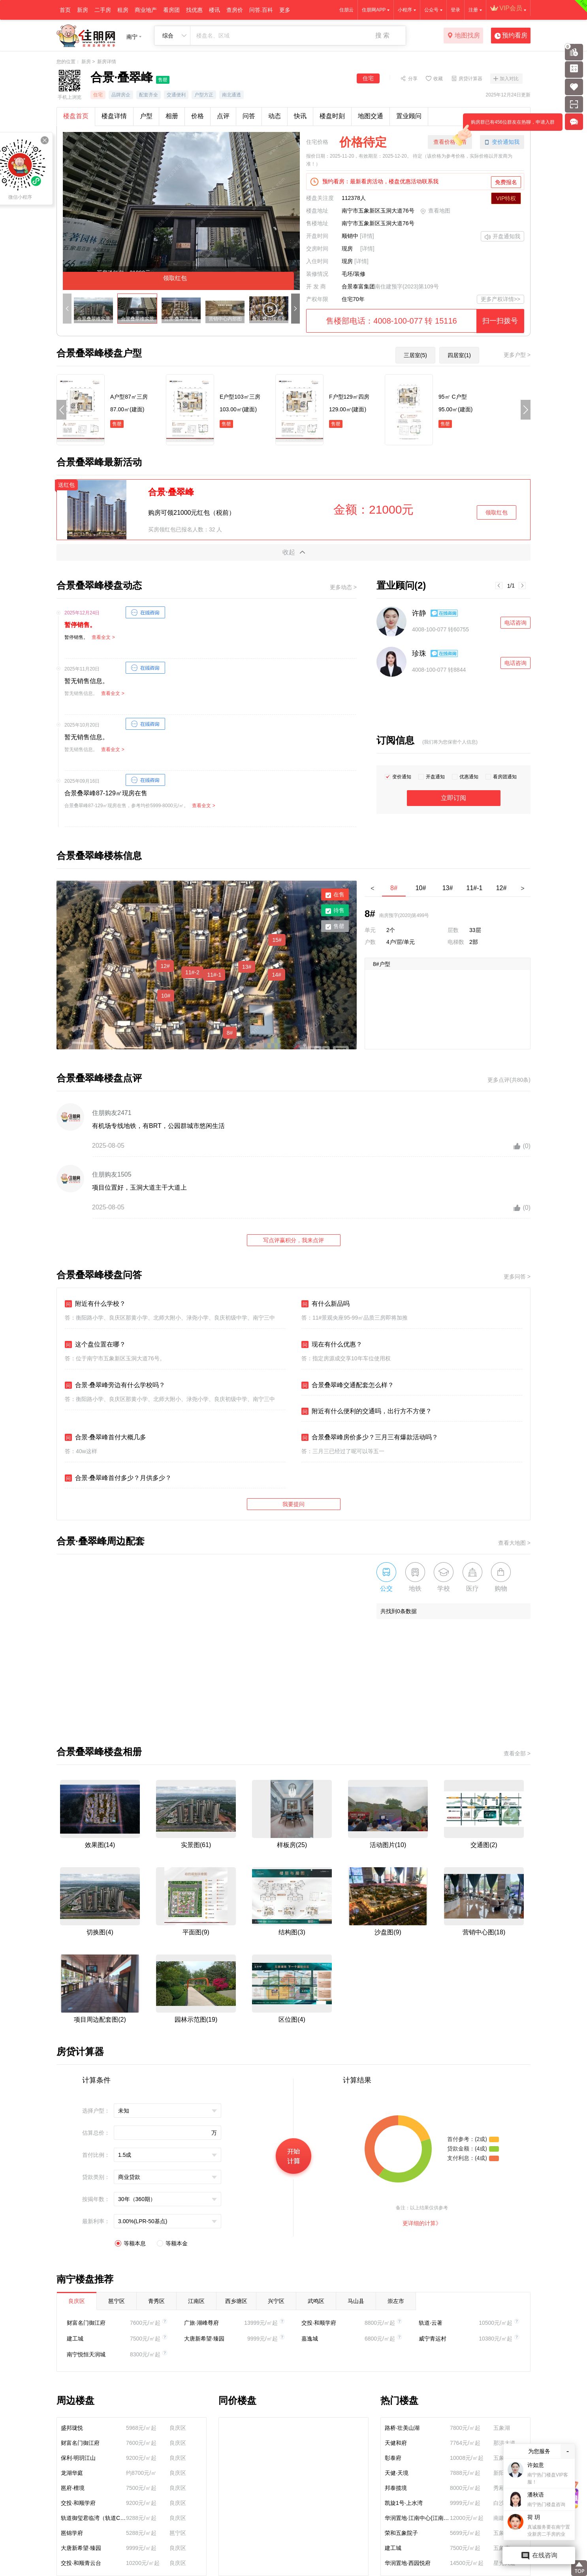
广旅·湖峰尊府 (201, 2323)
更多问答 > (517, 1276)
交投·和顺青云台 (81, 2563)
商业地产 (146, 10)
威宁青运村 (432, 2338)
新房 (82, 10)
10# (165, 995)
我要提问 (293, 1504)
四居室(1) (459, 355)
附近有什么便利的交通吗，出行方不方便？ (366, 1411)
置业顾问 (408, 116)
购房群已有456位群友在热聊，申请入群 (509, 125)
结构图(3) (291, 1932)
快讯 (300, 116)
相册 (172, 116)
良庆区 (76, 2301)
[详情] (367, 236)
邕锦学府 (72, 2533)
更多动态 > (343, 587)
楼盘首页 (75, 116)
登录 (455, 10)
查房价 (234, 10)
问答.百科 (261, 10)
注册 (473, 10)
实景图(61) (196, 1845)
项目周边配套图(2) (100, 2019)
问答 (249, 116)
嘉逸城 (309, 2338)
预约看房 (511, 36)
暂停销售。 (80, 624)
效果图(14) (100, 1845)
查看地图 (435, 211)
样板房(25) (292, 1845)
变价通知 (401, 777)
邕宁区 (116, 2301)
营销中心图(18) (484, 1932)
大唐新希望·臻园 (204, 2338)
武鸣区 (316, 2301)
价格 (197, 116)
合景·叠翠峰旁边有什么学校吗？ (115, 1385)
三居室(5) (415, 355)
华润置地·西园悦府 (408, 2563)
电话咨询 (515, 623)
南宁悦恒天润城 (86, 2354)
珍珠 (419, 653)
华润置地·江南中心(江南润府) (417, 2518)
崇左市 (396, 2301)
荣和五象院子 (401, 2533)
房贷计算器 (470, 78)
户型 (146, 116)
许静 (419, 613)
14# (276, 975)
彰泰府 (393, 2458)
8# (230, 1033)
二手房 (102, 10)
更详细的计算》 (422, 2223)
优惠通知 (468, 777)
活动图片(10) (388, 1845)
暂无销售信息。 (86, 681)
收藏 (438, 78)
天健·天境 (396, 2473)
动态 (274, 116)
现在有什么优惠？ (331, 1344)
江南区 (196, 2301)
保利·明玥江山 (78, 2458)
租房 (122, 10)
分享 (413, 78)
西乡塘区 (236, 2301)
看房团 (171, 10)
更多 (284, 10)
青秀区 (156, 2301)
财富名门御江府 (86, 2323)
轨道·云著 (430, 2323)
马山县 (356, 2301)
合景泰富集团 (358, 286)
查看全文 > (103, 637)
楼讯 (214, 10)
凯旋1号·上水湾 (404, 2503)
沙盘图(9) (387, 1932)
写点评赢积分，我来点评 (293, 1240)
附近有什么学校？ (95, 1303)
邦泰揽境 (396, 2488)
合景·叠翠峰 (171, 492)
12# (164, 966)
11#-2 (192, 972)
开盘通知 (435, 777)
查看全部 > (517, 1753)
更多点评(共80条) (509, 1080)
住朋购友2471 (112, 1112)
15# (276, 940)
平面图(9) (195, 1932)
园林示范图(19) (196, 2019)
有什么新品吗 (325, 1303)
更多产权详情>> (500, 299)
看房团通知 (505, 777)
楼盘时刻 (332, 116)
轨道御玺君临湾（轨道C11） (93, 2518)
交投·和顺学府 (318, 2323)
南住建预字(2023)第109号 (407, 286)
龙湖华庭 (72, 2473)
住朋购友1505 (112, 1174)
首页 (65, 10)
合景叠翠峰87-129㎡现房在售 (105, 793)
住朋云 (346, 10)
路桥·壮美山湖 (402, 2428)
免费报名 (506, 182)
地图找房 (463, 36)
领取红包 (496, 512)
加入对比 (509, 78)
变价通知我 (502, 142)
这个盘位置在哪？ (95, 1344)
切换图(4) (100, 1932)
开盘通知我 (502, 237)
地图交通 (370, 116)
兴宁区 (276, 2301)
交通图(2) (483, 1845)
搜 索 (382, 35)
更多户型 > (517, 355)
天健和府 (396, 2443)
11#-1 (214, 975)
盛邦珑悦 (72, 2428)
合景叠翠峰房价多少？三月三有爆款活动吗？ (369, 1437)
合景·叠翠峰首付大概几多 (105, 1437)
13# (246, 967)
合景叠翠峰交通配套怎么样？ (347, 1385)
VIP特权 (506, 198)
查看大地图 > (514, 1543)
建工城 (75, 2338)
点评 (223, 116)
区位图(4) (291, 2019)
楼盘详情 (114, 116)
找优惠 (194, 10)
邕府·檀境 (73, 2488)
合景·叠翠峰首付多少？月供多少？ (118, 1478)
